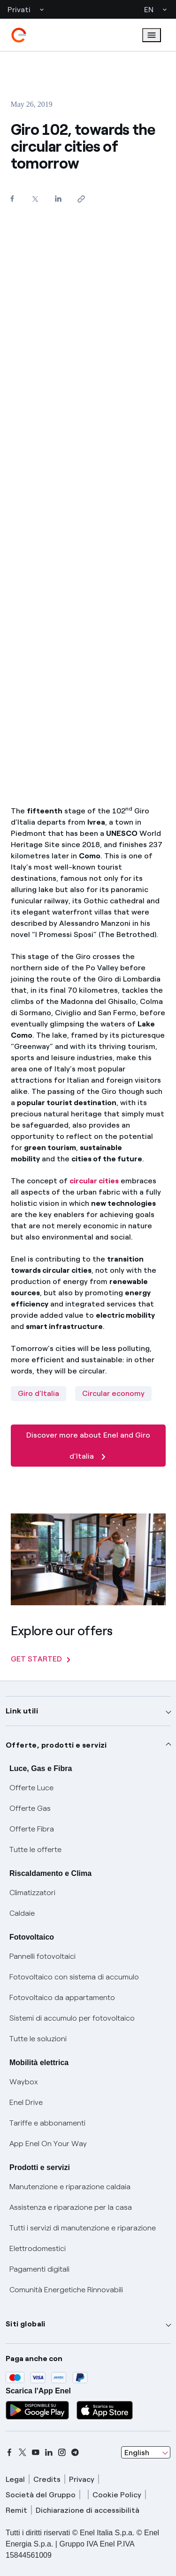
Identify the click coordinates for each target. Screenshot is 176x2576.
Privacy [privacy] (81, 2479)
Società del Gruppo (41, 2494)
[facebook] (9, 2452)
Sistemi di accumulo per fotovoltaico (72, 2018)
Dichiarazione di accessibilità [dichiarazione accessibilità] (87, 2510)
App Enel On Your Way (48, 2143)
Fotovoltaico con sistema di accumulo (74, 1976)
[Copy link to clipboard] (81, 198)
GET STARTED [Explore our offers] (40, 1658)
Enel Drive (26, 2102)
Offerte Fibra (31, 1828)
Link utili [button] (22, 1710)
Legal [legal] (15, 2479)
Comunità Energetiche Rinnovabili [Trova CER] (66, 2289)
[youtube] (35, 2452)
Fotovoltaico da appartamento (62, 1997)
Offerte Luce (31, 1787)
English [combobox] (136, 2452)
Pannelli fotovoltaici (42, 1956)
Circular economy (113, 1393)
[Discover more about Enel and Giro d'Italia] (88, 1464)
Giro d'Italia (38, 1393)
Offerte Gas (30, 1808)
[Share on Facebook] (12, 198)
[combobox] (145, 2452)
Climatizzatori (32, 1892)
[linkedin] (49, 2452)
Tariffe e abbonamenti (47, 2122)
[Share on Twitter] (35, 198)
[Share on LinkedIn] (58, 198)
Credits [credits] (47, 2479)
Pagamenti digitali (39, 2269)
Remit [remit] (16, 2510)
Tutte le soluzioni (38, 2038)
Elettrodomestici (37, 2248)
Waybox (23, 2081)
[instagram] (62, 2452)
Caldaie (22, 1913)
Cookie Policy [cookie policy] (116, 2494)
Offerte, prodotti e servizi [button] (56, 1745)
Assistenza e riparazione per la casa (70, 2207)
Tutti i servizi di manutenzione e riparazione (82, 2227)
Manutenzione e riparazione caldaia (69, 2186)
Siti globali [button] (26, 2323)
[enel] (18, 35)
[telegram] (75, 2452)
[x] (22, 2452)
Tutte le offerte (35, 1849)
